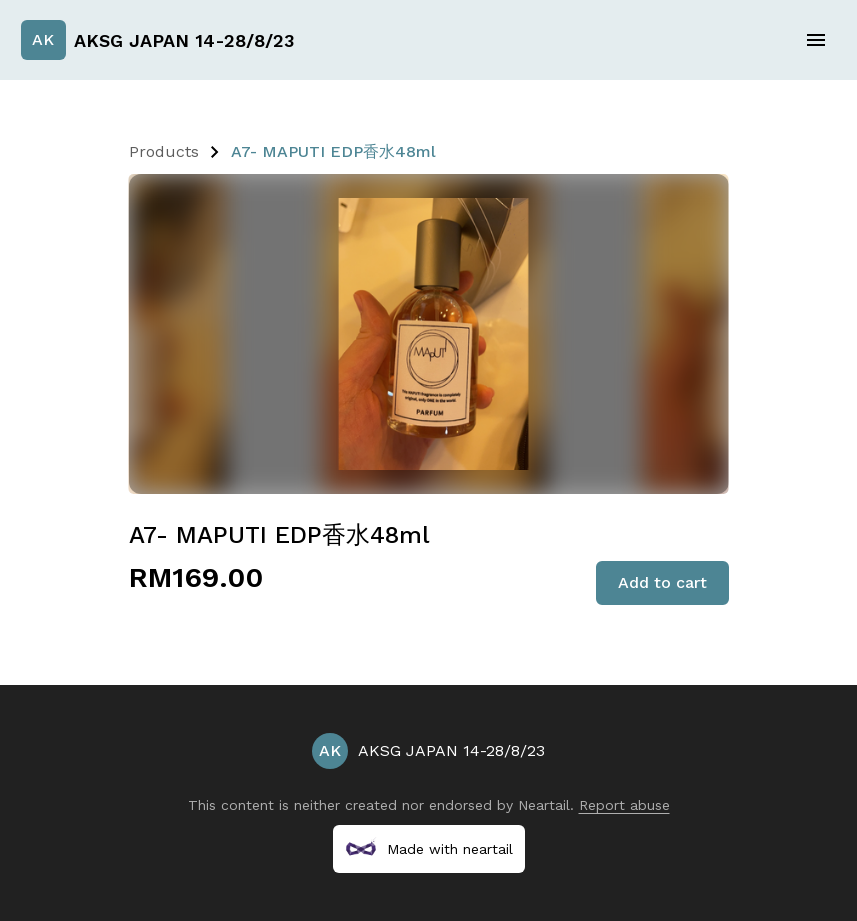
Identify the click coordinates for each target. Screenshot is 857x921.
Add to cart (662, 582)
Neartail (544, 805)
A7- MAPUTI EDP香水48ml (333, 151)
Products (164, 151)
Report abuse (624, 805)
